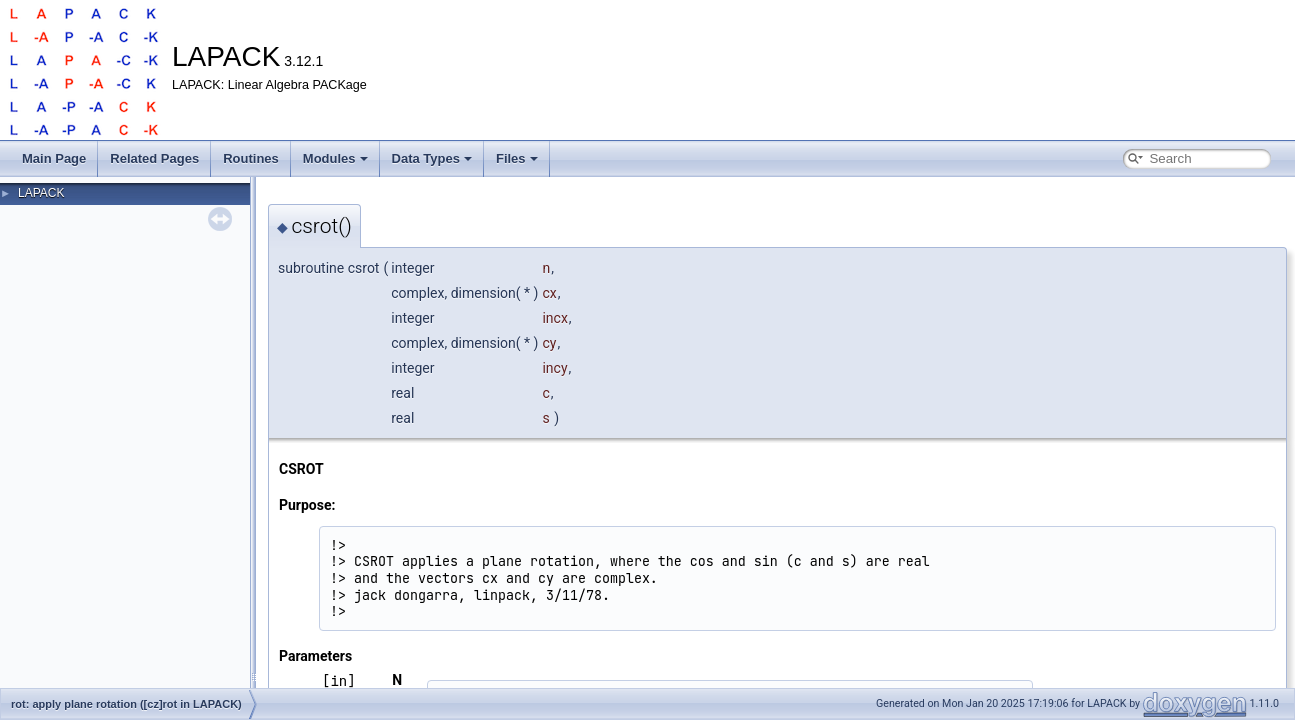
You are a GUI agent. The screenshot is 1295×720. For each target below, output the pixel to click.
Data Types (432, 158)
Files (517, 158)
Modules (335, 158)
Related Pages (154, 158)
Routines (251, 158)
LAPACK (41, 193)
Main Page (54, 158)
